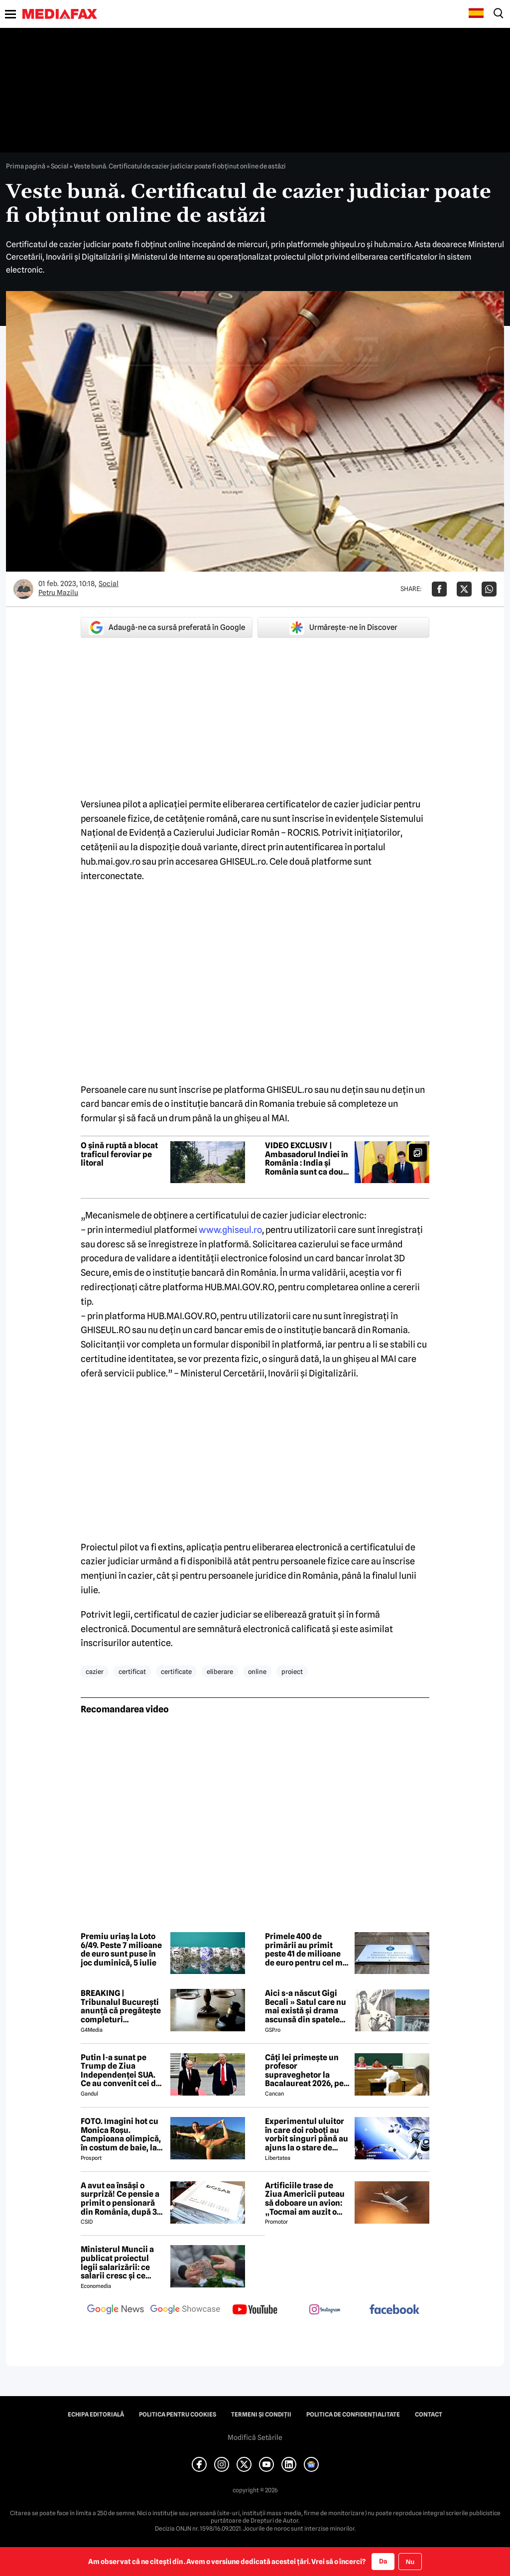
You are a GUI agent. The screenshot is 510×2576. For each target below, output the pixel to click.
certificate (176, 1671)
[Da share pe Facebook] (439, 589)
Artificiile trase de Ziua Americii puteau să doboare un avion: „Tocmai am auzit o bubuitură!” (305, 2198)
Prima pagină (25, 166)
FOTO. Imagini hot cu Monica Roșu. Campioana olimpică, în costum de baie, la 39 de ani (121, 2134)
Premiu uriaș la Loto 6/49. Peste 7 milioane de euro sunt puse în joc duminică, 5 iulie (121, 1949)
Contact (428, 2414)
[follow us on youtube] (255, 2310)
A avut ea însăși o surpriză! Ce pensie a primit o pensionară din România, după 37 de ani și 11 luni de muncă (121, 2198)
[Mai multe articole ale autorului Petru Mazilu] (23, 589)
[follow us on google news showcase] (185, 2310)
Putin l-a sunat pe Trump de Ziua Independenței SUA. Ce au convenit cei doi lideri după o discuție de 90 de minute (122, 2070)
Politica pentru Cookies (177, 2414)
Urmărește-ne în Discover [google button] (343, 627)
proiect (292, 1671)
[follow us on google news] (115, 2310)
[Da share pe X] (464, 589)
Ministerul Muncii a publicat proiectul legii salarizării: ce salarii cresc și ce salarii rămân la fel (117, 2262)
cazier (95, 1671)
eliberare (220, 1671)
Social (59, 166)
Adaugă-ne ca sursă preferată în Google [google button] (167, 627)
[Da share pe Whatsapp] (489, 589)
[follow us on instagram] (325, 2310)
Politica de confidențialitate (353, 2414)
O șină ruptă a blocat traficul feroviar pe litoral (119, 1154)
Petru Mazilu (58, 593)
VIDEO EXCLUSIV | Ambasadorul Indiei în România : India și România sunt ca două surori (306, 1158)
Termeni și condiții (261, 2414)
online (257, 1671)
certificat (132, 1671)
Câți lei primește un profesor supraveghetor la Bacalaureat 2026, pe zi (304, 2070)
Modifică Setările (255, 2437)
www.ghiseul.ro (230, 1229)
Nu (410, 2562)
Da (383, 2561)
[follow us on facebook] (394, 2310)
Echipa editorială (96, 2414)
